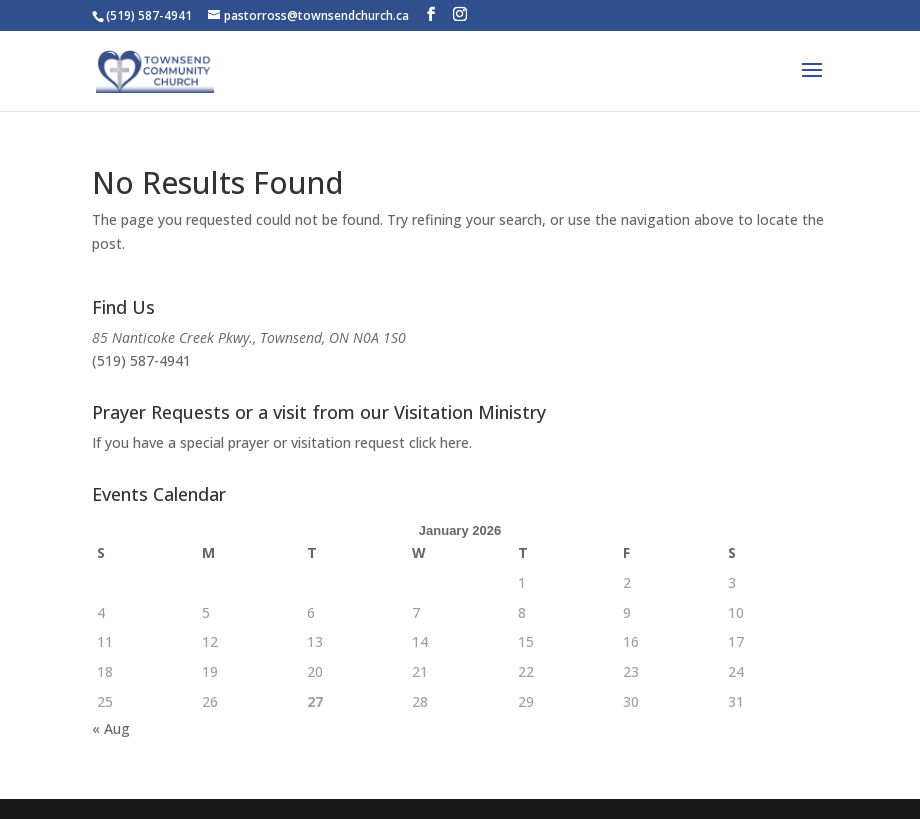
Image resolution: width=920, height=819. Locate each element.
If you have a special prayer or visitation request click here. (282, 442)
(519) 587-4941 (141, 360)
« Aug (111, 728)
